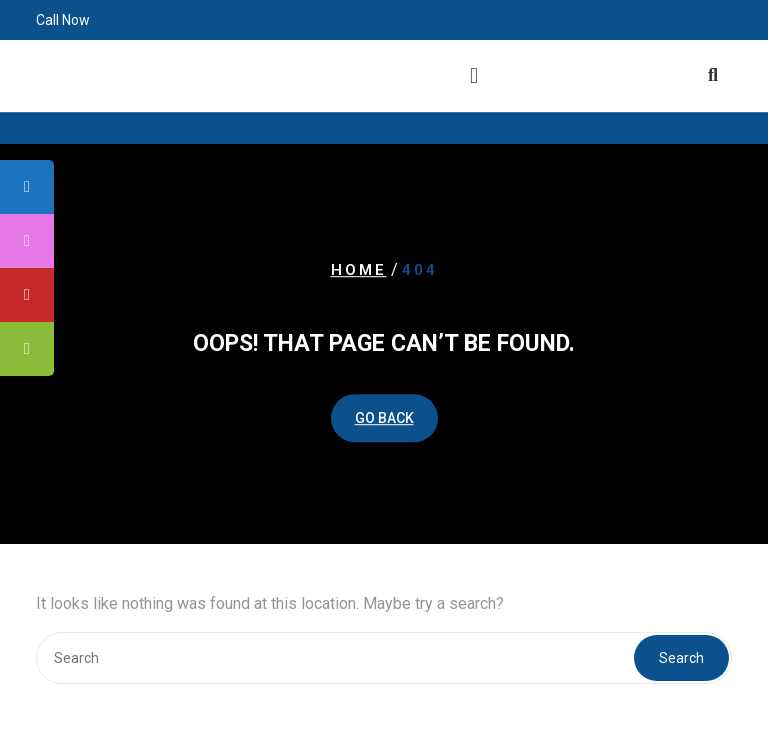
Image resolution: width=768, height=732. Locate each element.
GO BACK (384, 418)
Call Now (63, 18)
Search (681, 658)
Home (359, 270)
